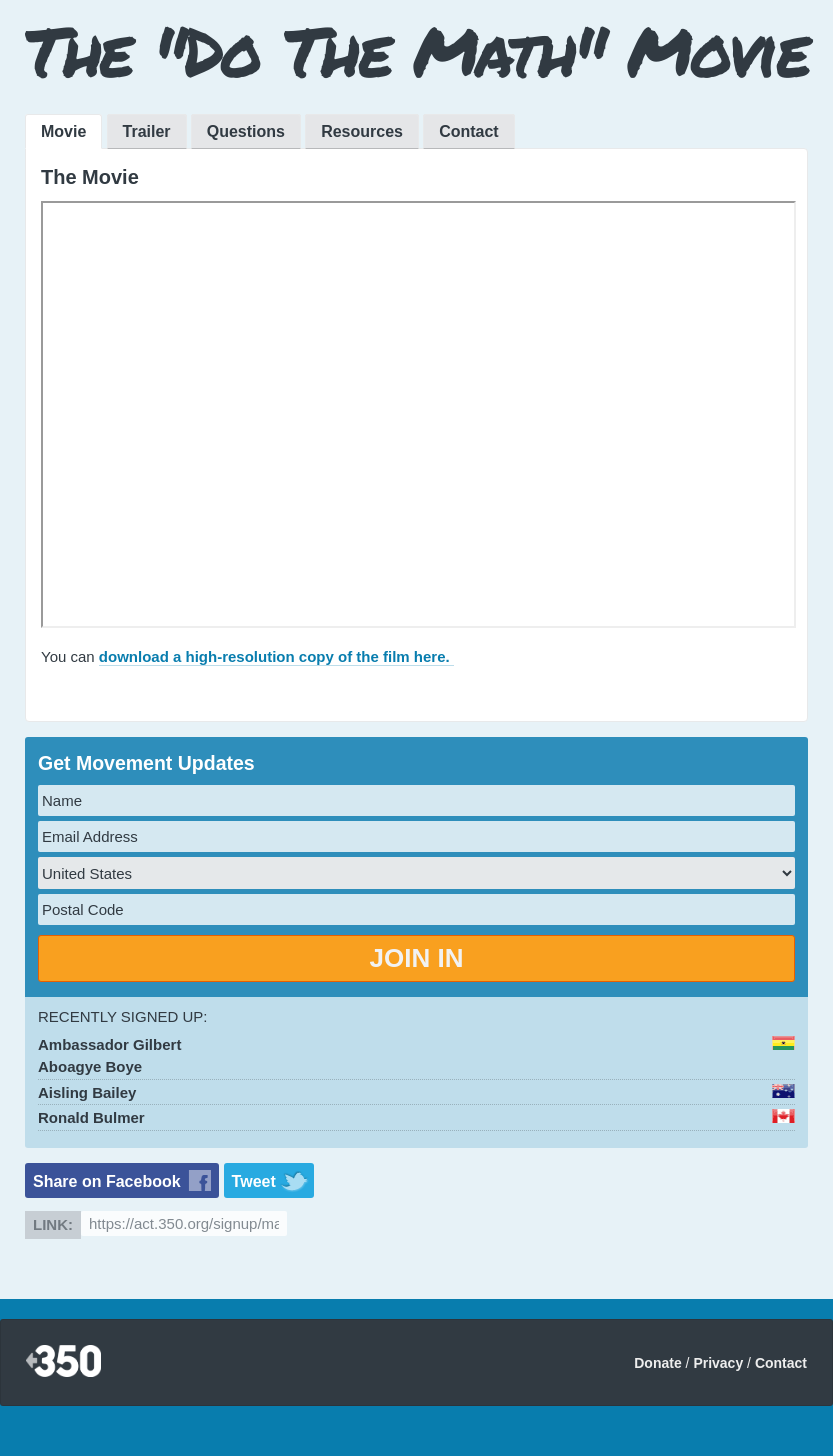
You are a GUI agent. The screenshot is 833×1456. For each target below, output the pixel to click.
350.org (63, 1362)
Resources (362, 131)
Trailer (147, 131)
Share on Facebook (107, 1181)
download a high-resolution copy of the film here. (276, 656)
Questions (246, 131)
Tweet (254, 1181)
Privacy (718, 1363)
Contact (469, 131)
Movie (63, 131)
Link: (53, 1224)
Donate (657, 1363)
